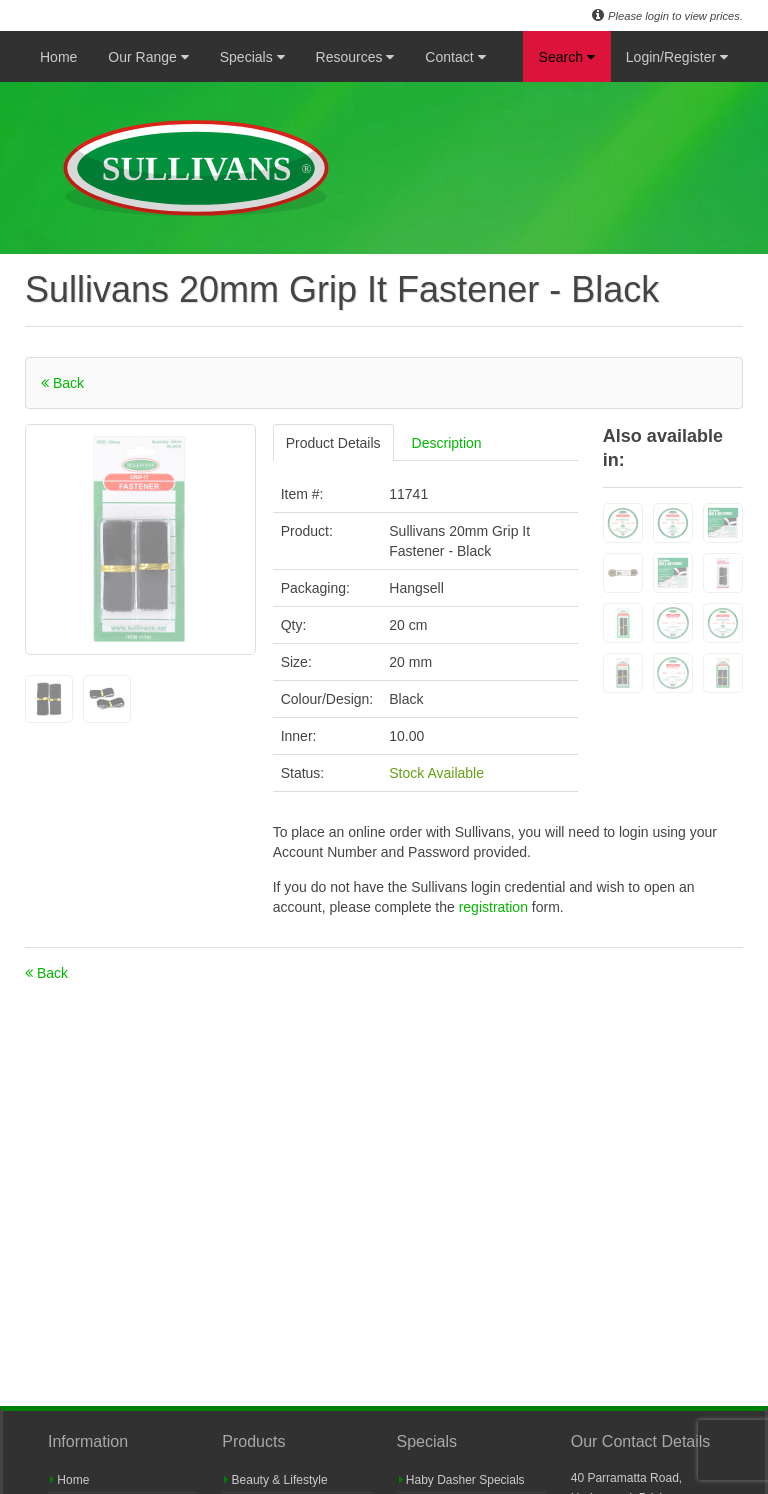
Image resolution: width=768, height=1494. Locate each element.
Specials (252, 57)
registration (495, 907)
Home (58, 57)
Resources (355, 57)
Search (567, 57)
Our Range (148, 57)
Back (62, 383)
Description (447, 443)
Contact (455, 57)
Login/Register (677, 57)
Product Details (333, 443)
